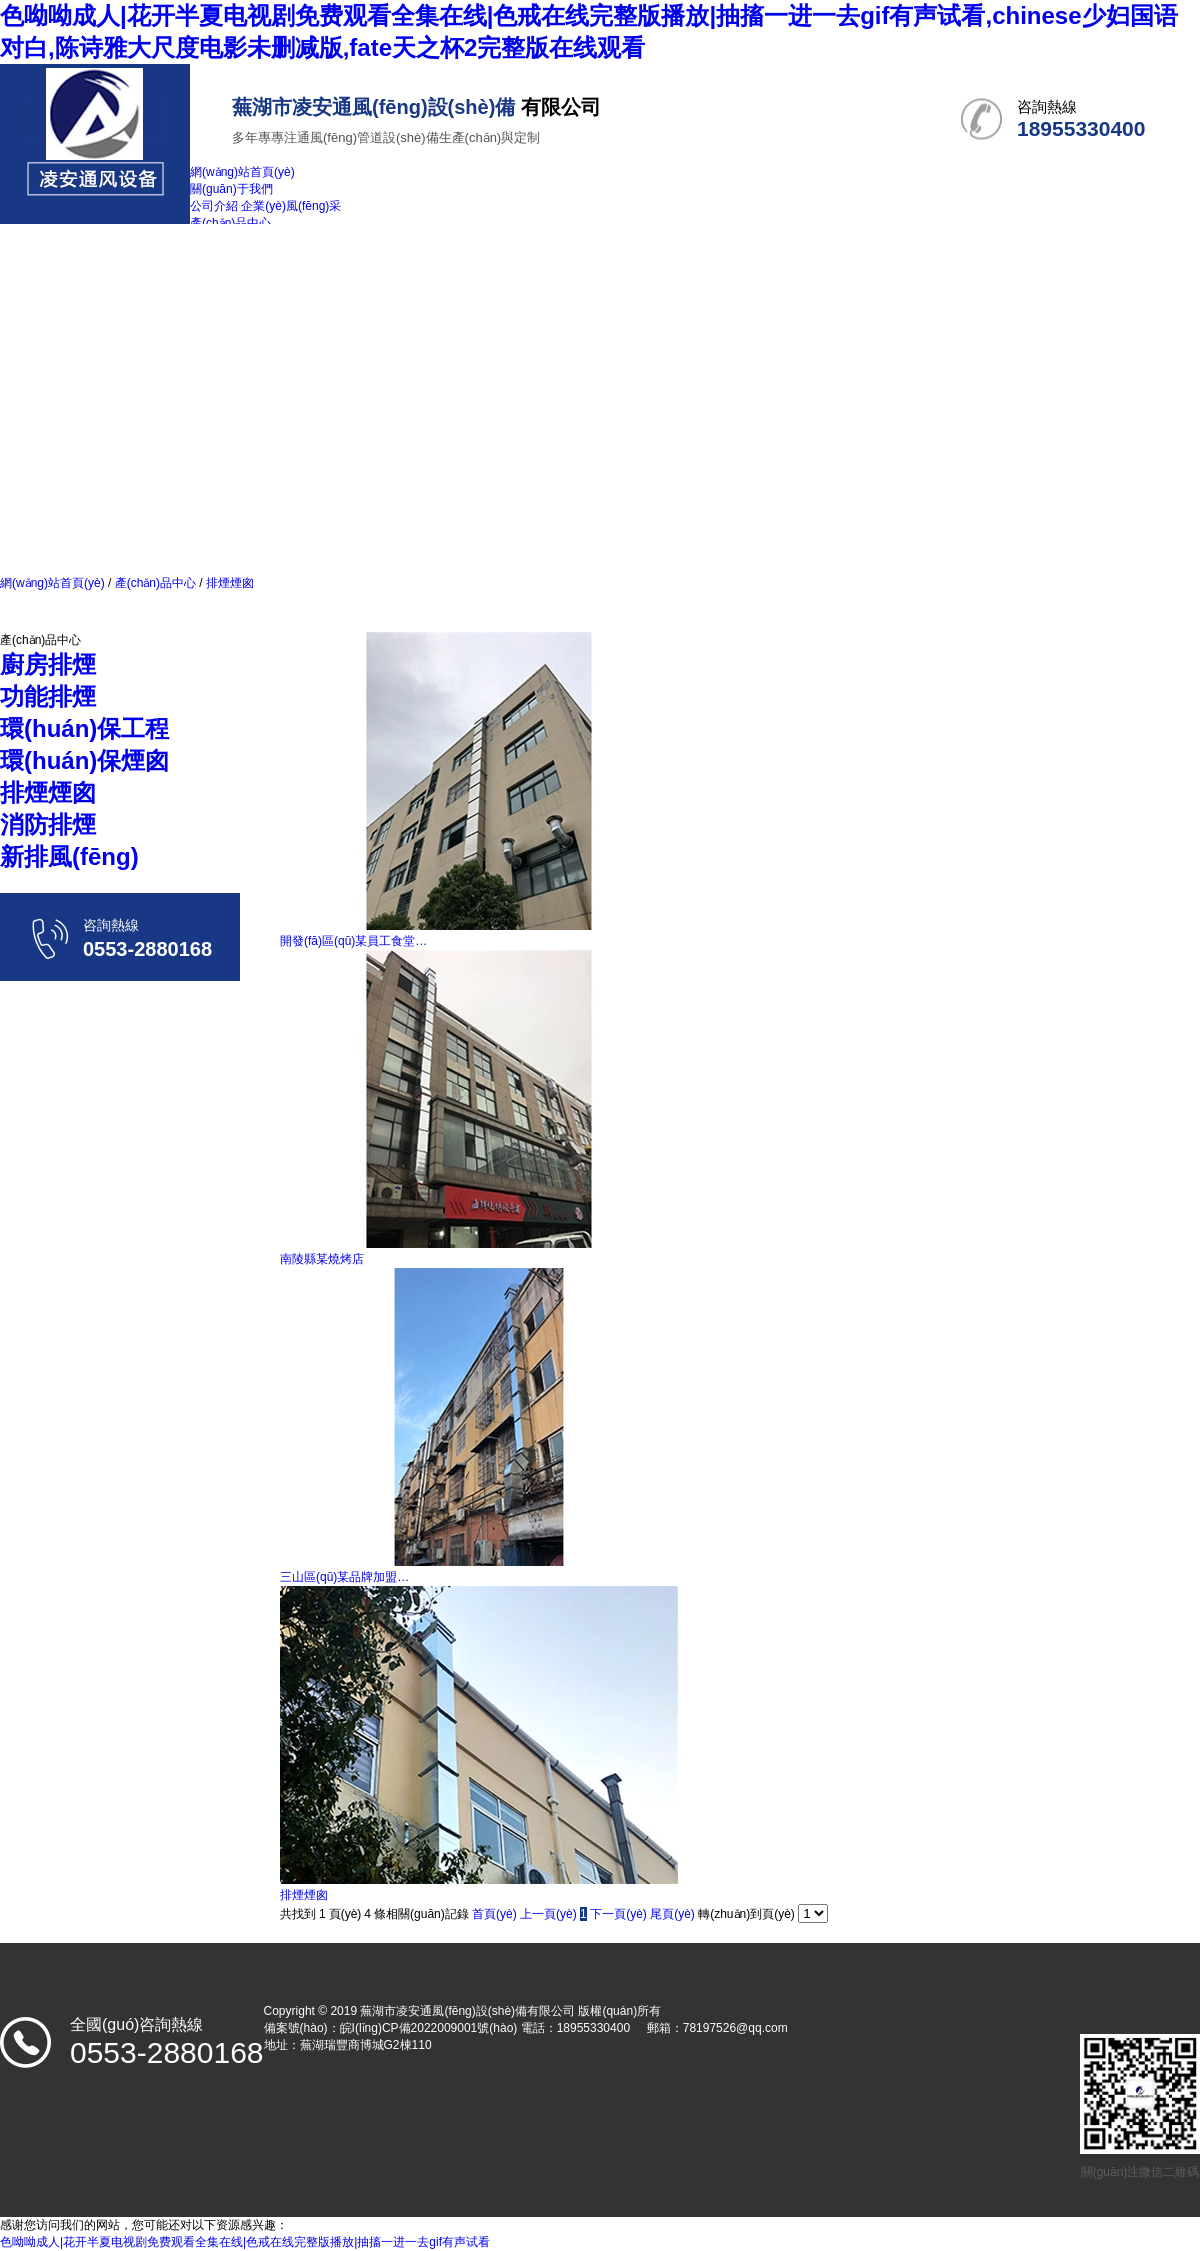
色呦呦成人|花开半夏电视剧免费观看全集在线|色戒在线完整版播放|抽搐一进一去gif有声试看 (245, 2242)
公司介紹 (214, 206)
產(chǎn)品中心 (155, 583)
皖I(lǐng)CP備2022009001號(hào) (429, 2028)
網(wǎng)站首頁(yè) (52, 583)
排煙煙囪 (228, 583)
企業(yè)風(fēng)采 (291, 206)
